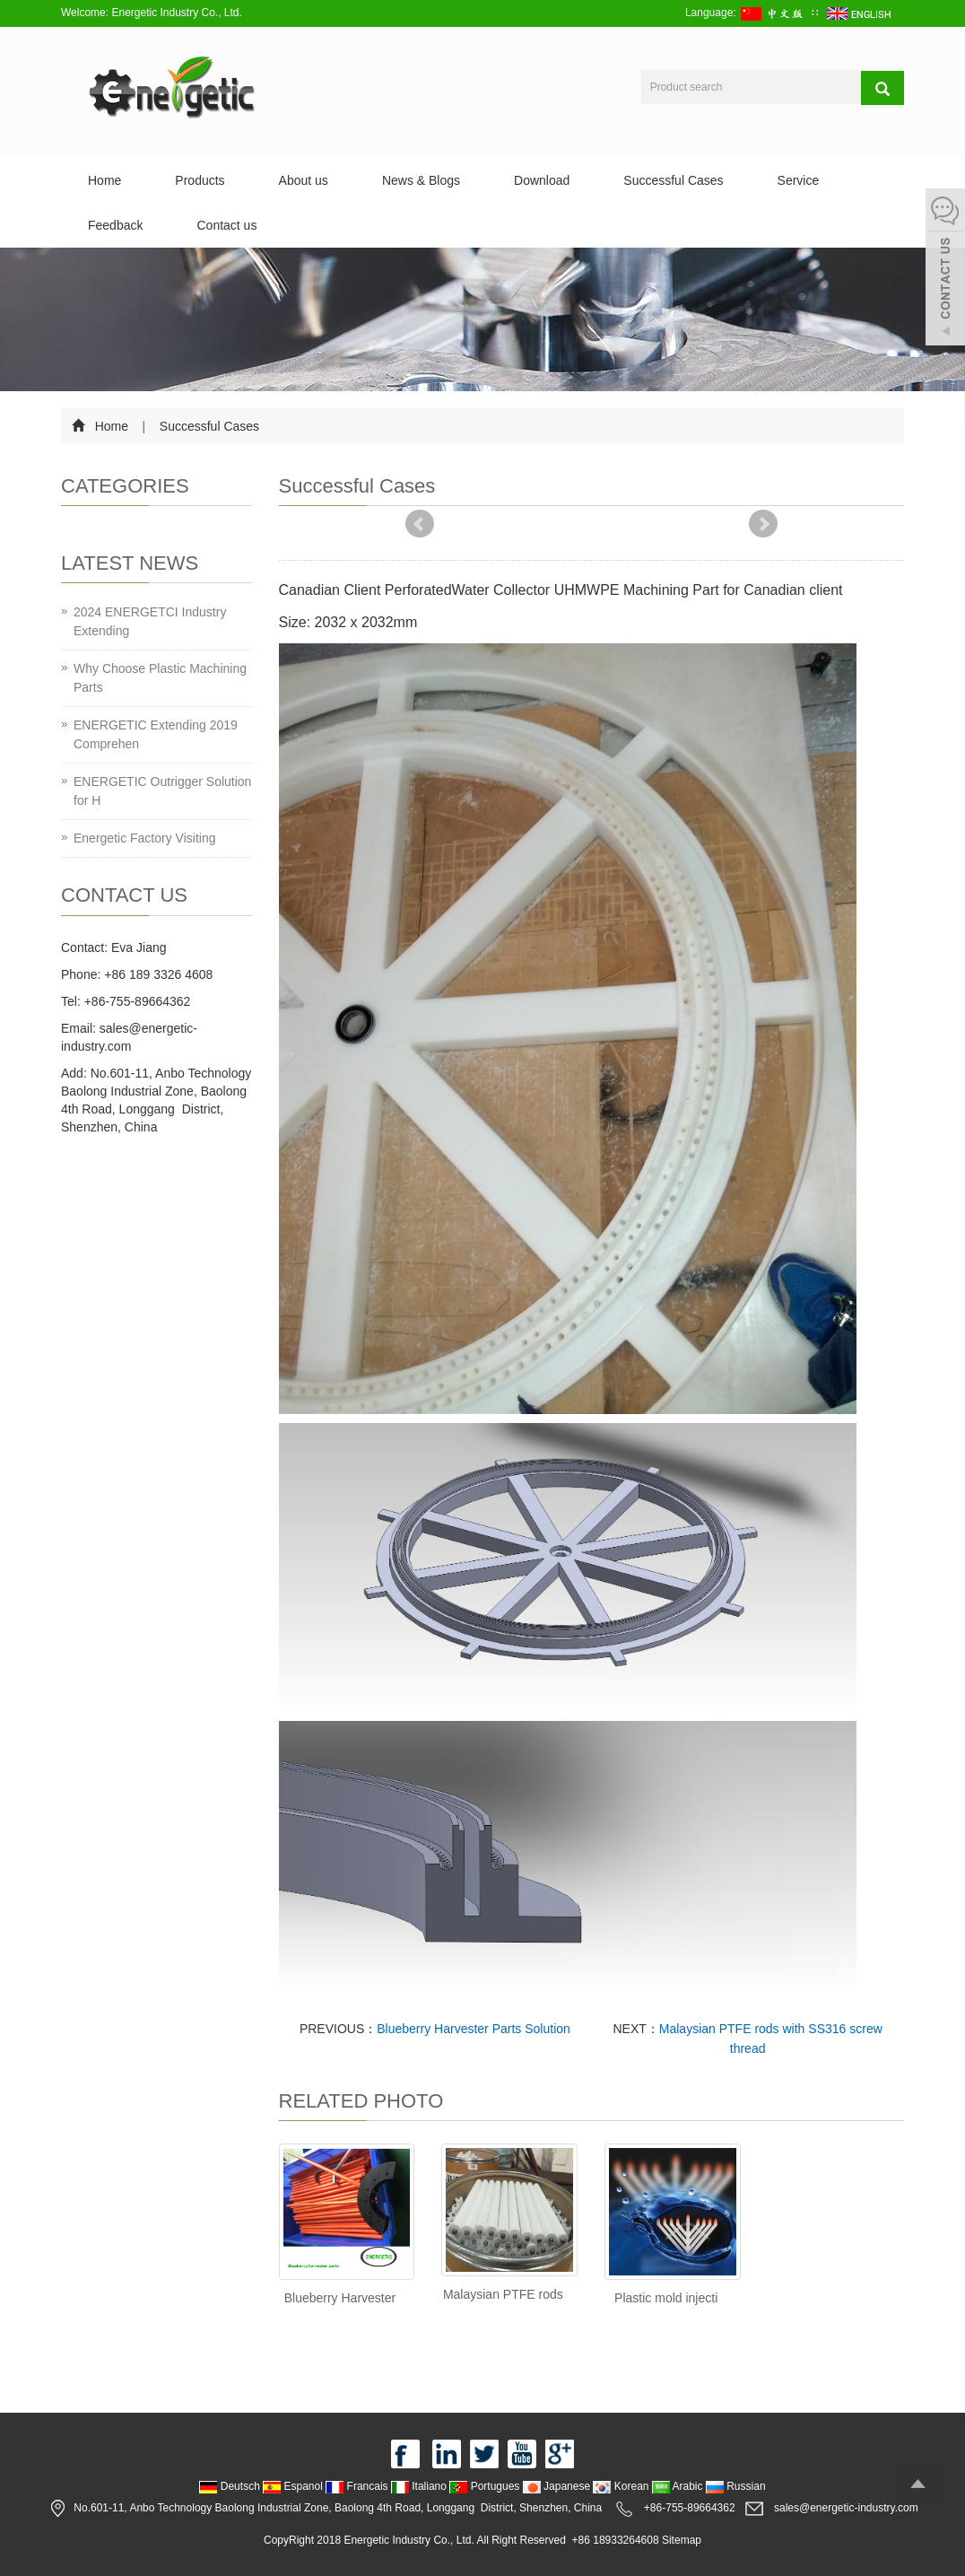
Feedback (115, 225)
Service (799, 180)
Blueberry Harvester (340, 2298)
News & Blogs (421, 180)
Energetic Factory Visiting (144, 838)
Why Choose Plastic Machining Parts (160, 677)
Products (199, 180)
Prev (419, 524)
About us (303, 180)
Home (104, 180)
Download (541, 180)
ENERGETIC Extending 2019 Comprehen (156, 734)
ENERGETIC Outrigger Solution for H (162, 791)
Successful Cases (673, 180)
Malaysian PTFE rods (503, 2294)
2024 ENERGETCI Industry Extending (150, 621)
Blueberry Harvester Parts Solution (473, 2029)
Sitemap (681, 2540)
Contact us (226, 225)
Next (763, 524)
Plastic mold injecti (665, 2298)
